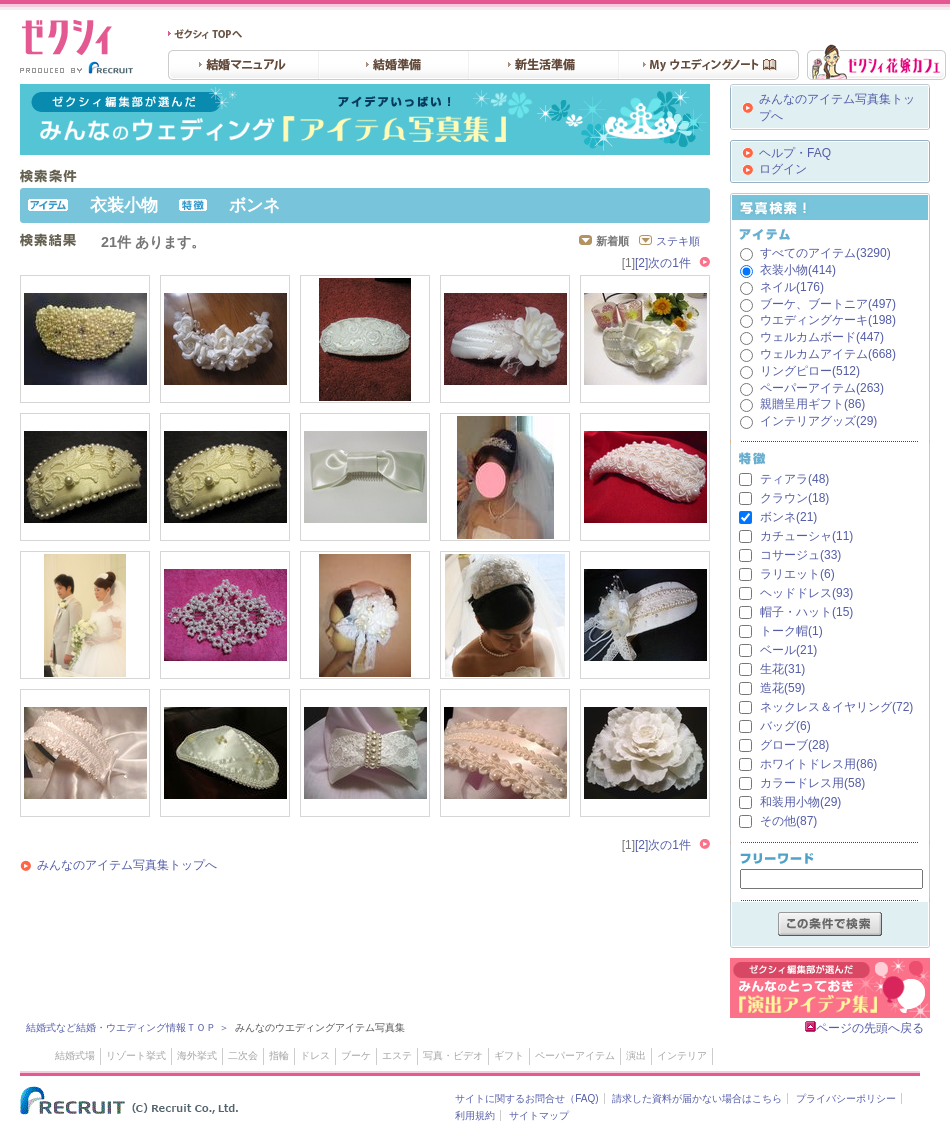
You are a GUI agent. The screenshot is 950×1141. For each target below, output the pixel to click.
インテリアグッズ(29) (818, 421)
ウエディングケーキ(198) (828, 320)
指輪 (279, 1055)
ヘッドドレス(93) (806, 593)
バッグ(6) (785, 726)
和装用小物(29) (800, 802)
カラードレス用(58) (812, 783)
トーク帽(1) (791, 631)
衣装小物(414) (798, 270)
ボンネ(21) (788, 517)
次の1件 (669, 263)
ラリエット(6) (797, 574)
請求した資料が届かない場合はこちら (697, 1098)
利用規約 (475, 1115)
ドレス (315, 1055)
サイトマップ (539, 1115)
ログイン (783, 169)
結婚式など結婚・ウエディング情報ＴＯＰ (121, 1027)
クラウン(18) (794, 498)
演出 (636, 1055)
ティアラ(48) (794, 479)
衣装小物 (124, 205)
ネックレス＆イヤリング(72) (836, 707)
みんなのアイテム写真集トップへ (127, 865)
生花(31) (782, 669)
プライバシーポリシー (846, 1098)
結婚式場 (75, 1055)
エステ (397, 1055)
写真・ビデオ (453, 1055)
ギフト (509, 1055)
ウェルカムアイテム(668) (828, 354)
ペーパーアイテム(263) (822, 388)
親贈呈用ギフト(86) (812, 404)
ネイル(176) (792, 287)
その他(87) (788, 821)
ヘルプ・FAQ (795, 153)
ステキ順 (678, 241)
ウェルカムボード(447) (822, 337)
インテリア (682, 1055)
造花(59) (782, 688)
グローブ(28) (794, 745)
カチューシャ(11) (806, 536)
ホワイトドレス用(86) (818, 764)
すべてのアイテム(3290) (825, 253)
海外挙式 (197, 1055)
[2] (641, 263)
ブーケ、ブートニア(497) (828, 304)
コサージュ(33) (800, 555)
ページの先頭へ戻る (864, 1028)
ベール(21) (788, 650)
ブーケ (356, 1055)
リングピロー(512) (810, 371)
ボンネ (254, 205)
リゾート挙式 (136, 1055)
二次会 (243, 1055)
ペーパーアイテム (575, 1055)
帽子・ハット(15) (806, 612)
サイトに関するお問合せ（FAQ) (526, 1098)
